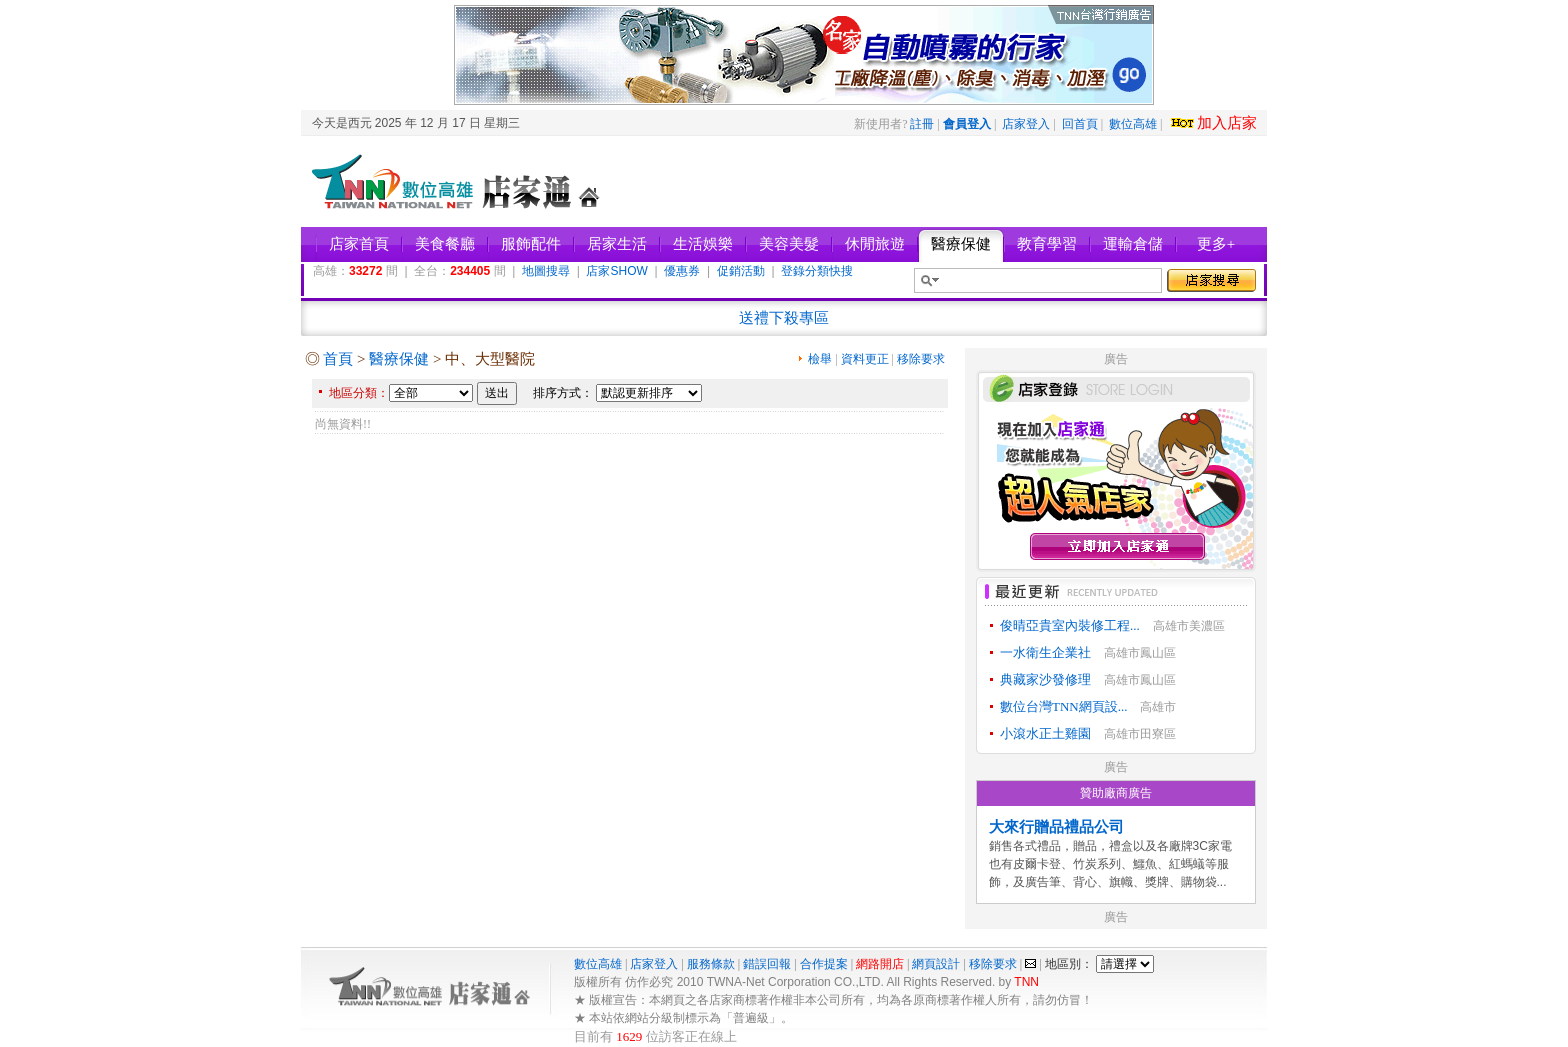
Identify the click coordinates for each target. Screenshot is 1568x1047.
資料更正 (865, 359)
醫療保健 (399, 359)
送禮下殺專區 (784, 318)
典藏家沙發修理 (1045, 679)
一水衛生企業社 (1045, 652)
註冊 (922, 124)
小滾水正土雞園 (1045, 733)
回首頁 (1080, 124)
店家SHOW (616, 271)
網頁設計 (936, 964)
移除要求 (921, 359)
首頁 (338, 359)
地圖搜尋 (546, 271)
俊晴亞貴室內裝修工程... (1070, 625)
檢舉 (820, 359)
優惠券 (682, 271)
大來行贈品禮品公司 (1056, 827)
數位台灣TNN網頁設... (1063, 706)
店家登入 (1026, 124)
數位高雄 (1133, 124)
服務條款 (711, 964)
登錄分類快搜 (817, 271)
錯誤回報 (767, 964)
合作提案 (824, 964)
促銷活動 (741, 271)
